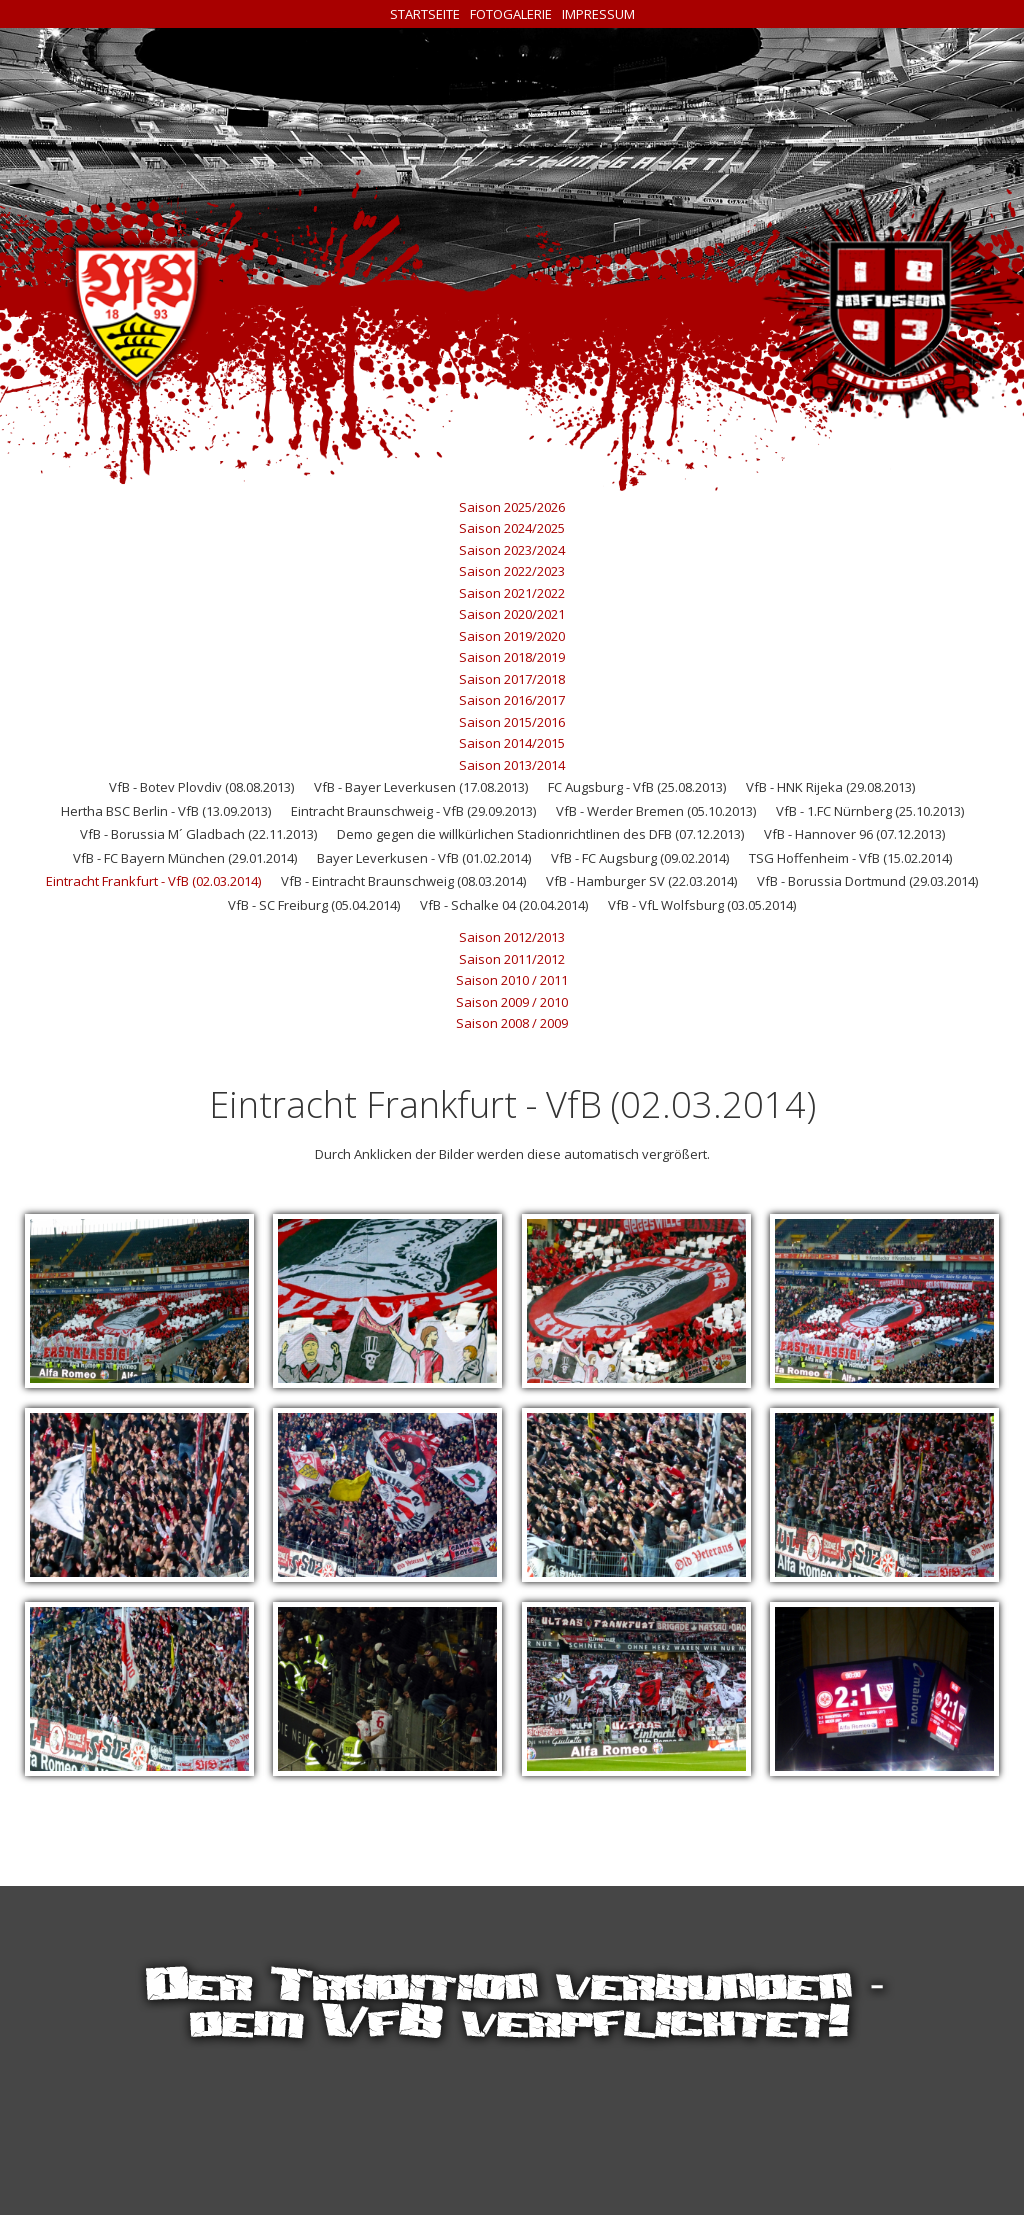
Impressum (598, 14)
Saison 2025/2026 (512, 507)
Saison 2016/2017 (512, 700)
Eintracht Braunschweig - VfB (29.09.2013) (413, 811)
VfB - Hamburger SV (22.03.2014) (641, 881)
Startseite (425, 14)
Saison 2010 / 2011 (512, 980)
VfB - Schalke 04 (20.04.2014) (504, 905)
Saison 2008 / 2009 (512, 1023)
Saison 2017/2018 (512, 679)
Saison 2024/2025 (512, 528)
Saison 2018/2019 (512, 657)
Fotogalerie (511, 14)
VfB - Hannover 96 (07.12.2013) (854, 834)
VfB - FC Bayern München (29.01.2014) (185, 858)
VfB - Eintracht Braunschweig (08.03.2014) (403, 881)
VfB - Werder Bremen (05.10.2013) (656, 811)
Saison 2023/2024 (512, 550)
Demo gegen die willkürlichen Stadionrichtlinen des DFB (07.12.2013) (540, 834)
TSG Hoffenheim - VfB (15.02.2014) (850, 858)
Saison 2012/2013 (512, 937)
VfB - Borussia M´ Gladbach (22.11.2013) (198, 834)
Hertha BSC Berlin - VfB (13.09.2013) (166, 811)
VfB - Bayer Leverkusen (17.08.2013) (421, 787)
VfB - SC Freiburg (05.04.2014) (314, 905)
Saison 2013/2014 (512, 765)
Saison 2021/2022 (512, 593)
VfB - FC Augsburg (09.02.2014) (640, 858)
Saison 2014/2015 (512, 743)
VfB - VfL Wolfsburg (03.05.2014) (702, 905)
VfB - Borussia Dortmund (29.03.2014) (867, 881)
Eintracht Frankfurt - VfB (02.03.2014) (153, 881)
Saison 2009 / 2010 (512, 1002)
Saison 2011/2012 (512, 959)
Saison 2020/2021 (512, 614)
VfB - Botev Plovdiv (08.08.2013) (201, 787)
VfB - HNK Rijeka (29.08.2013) (830, 787)
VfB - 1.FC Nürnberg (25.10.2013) (870, 811)
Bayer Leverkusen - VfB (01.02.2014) (424, 858)
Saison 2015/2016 (512, 722)
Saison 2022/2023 (512, 571)
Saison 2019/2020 (512, 636)
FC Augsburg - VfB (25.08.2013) (637, 787)
